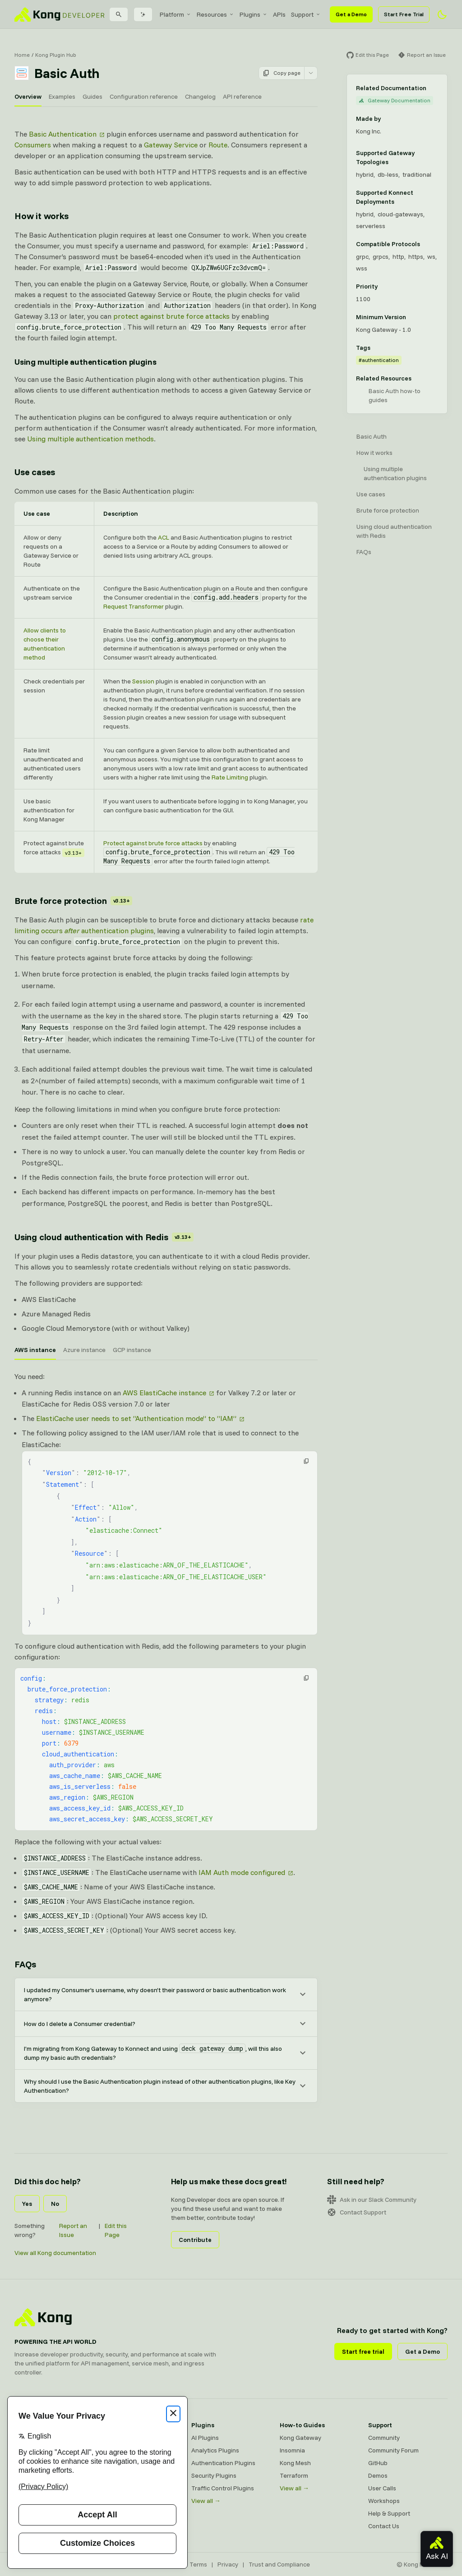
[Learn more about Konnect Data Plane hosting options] (434, 197)
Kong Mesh (295, 2463)
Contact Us (383, 2526)
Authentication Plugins (223, 2463)
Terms (198, 2564)
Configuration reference (144, 96)
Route (217, 144)
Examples (62, 96)
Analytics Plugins (215, 2450)
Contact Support (356, 2212)
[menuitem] (175, 14)
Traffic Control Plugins (222, 2488)
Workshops (384, 2501)
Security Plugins (213, 2475)
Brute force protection (387, 510)
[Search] (118, 14)
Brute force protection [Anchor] (73, 900)
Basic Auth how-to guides (394, 395)
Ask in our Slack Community (371, 2199)
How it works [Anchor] (41, 215)
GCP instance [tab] (132, 1350)
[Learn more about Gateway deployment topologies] (434, 157)
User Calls (382, 2488)
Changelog (200, 96)
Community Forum (393, 2450)
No (55, 2204)
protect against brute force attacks (171, 316)
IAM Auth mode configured (242, 1872)
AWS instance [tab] (35, 1350)
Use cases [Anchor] (34, 471)
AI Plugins (205, 2438)
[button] (306, 1461)
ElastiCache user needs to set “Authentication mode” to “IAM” (136, 1418)
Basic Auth (371, 436)
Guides (92, 96)
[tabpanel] (166, 1653)
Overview (28, 96)
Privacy (227, 2564)
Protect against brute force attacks (153, 843)
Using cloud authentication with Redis (394, 531)
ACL (163, 537)
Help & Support (389, 2513)
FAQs (363, 552)
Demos (378, 2475)
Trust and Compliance (279, 2564)
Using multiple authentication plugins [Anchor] (85, 362)
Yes (27, 2204)
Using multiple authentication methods (90, 438)
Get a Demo (351, 14)
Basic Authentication (63, 133)
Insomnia (292, 2450)
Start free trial (363, 2351)
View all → (206, 2501)
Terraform (294, 2475)
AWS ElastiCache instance (164, 1392)
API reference (242, 96)
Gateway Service (171, 144)
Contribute (195, 2240)
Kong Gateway (300, 2438)
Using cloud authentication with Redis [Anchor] (104, 1236)
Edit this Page (116, 2230)
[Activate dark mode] (442, 14)
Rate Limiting (230, 777)
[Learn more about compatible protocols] (425, 244)
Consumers (32, 144)
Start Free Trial (404, 14)
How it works (374, 453)
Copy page (281, 73)
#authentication (379, 360)
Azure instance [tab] (84, 1350)
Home (22, 54)
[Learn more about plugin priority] (383, 286)
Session (143, 681)
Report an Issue (73, 2230)
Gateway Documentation (394, 100)
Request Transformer (133, 606)
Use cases (370, 494)
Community (384, 2438)
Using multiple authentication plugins (395, 473)
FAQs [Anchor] (25, 1964)
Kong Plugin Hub (55, 54)
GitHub (378, 2463)
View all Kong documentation (55, 2253)
